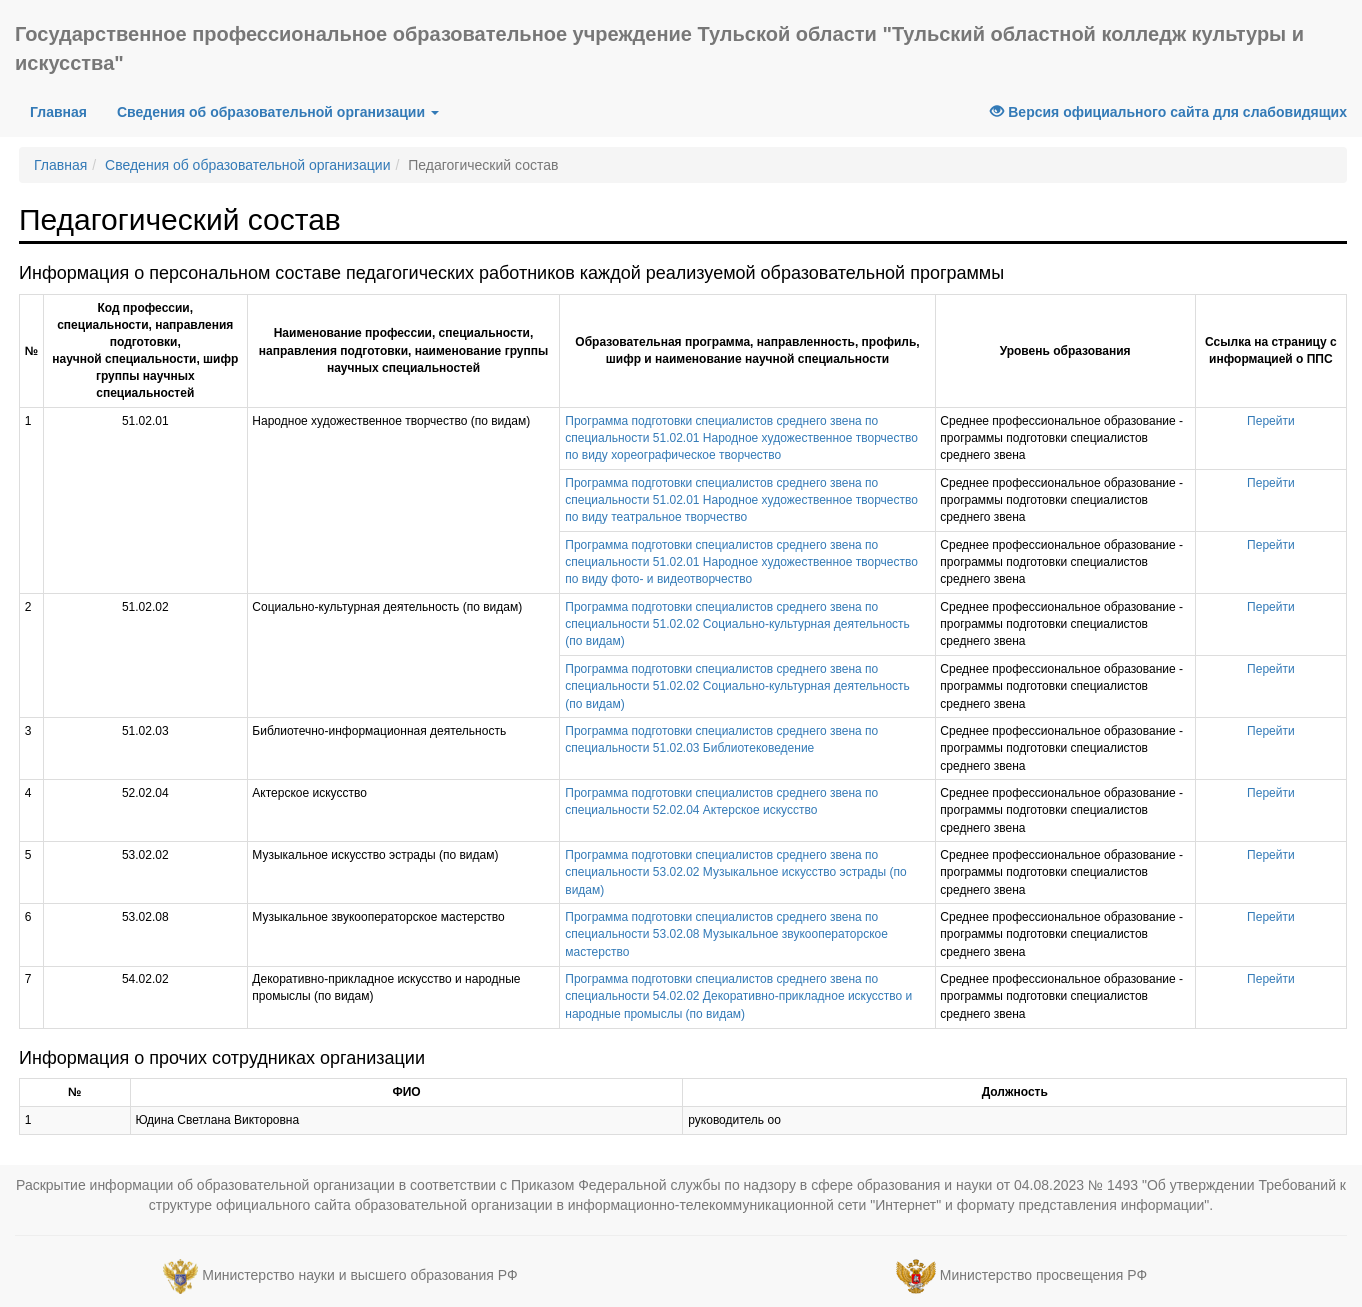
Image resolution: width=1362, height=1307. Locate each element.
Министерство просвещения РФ (1043, 1275)
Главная (66, 110)
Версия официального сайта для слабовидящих (1168, 112)
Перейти (1271, 421)
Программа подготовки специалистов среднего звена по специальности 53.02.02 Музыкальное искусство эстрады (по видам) (735, 872)
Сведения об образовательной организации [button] (278, 112)
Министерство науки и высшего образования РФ (359, 1275)
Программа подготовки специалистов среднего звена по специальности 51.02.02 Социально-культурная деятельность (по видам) (737, 624)
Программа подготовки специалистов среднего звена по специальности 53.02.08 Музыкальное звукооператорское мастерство (726, 934)
